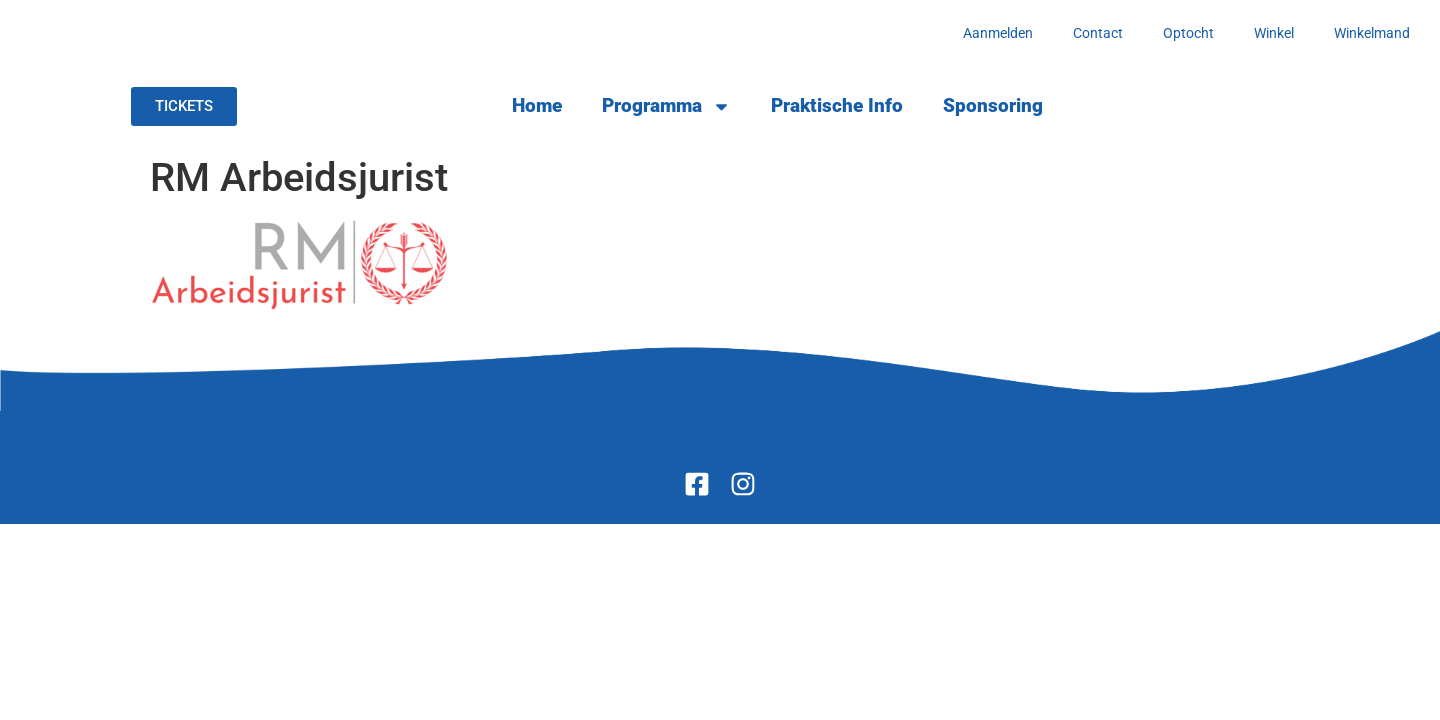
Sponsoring (993, 105)
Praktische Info (837, 105)
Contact (1098, 33)
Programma (666, 106)
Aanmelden (998, 33)
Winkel (1274, 33)
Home (537, 105)
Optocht (1188, 33)
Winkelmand (1372, 33)
